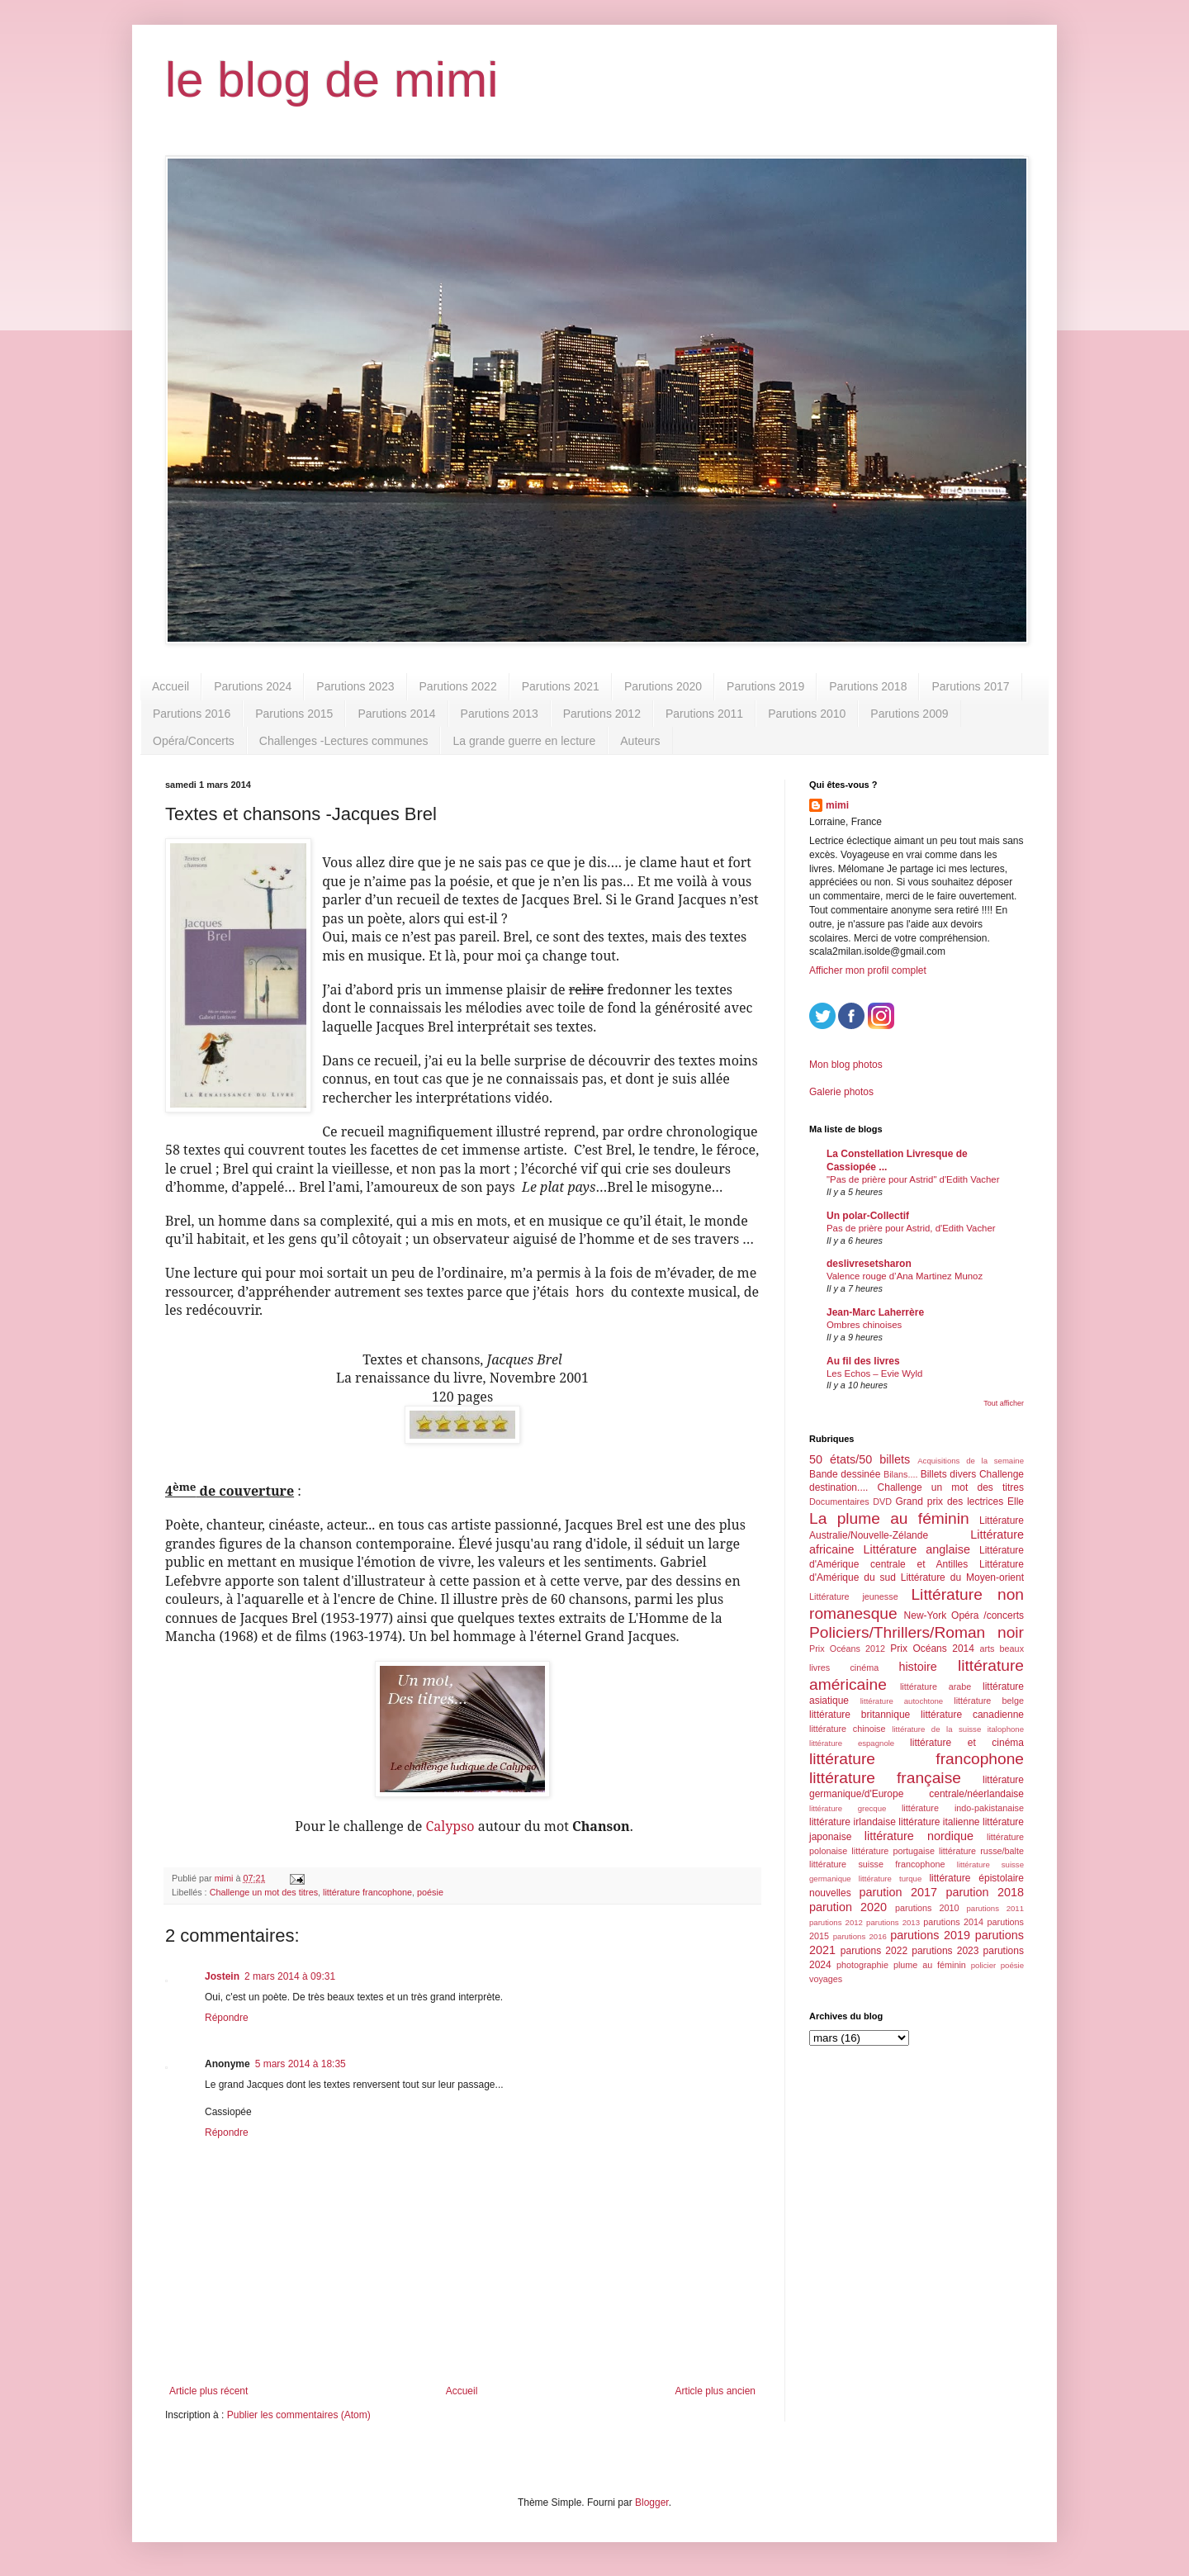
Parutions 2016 (191, 713)
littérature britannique (859, 1714)
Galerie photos (841, 1092)
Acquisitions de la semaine (970, 1460)
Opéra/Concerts (193, 740)
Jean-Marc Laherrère (875, 1312)
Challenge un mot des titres (264, 1892)
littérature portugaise (893, 1851)
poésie (430, 1892)
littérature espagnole (851, 1743)
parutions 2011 (995, 1908)
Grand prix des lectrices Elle (960, 1501)
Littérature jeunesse (853, 1596)
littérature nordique (919, 1836)
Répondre (227, 2017)
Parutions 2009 (909, 713)
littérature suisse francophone (877, 1864)
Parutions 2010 (807, 713)
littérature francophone (367, 1892)
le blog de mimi (332, 79)
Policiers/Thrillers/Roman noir (916, 1632)
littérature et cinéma (967, 1742)
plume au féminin (929, 1965)
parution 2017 (899, 1892)
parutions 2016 (860, 1936)
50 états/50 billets (859, 1459)
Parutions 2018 (868, 686)
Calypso (450, 1826)
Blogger (652, 2502)
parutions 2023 (945, 1951)
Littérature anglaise (916, 1549)
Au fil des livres (863, 1361)
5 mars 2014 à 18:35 (300, 2064)
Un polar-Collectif (868, 1216)
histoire (917, 1666)
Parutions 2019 (765, 686)
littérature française (885, 1777)
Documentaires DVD (850, 1501)
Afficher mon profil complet (867, 970)
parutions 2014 (953, 1922)
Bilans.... (900, 1474)
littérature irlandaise (852, 1822)
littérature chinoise (847, 1729)
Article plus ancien (715, 2391)
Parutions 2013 (499, 713)
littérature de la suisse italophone (958, 1729)
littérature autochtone (901, 1700)
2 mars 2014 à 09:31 (289, 1976)
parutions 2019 (930, 1935)
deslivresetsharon (869, 1263)
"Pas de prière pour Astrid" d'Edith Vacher (913, 1179)
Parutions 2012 (602, 713)
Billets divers (949, 1474)
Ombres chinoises (864, 1325)
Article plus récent (208, 2391)
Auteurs (640, 740)
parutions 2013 (893, 1922)
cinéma (864, 1667)
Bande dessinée (844, 1474)
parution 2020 (848, 1907)
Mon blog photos (846, 1064)
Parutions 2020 (663, 686)
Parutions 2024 (252, 686)
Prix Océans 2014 (932, 1648)
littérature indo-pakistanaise (963, 1808)
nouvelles (830, 1893)
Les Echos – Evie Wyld (874, 1373)
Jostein (222, 1976)
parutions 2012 (836, 1922)
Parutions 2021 (560, 686)
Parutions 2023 (355, 686)
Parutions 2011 (704, 713)
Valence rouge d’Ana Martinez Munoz (905, 1276)
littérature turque (890, 1878)
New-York (925, 1615)
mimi (837, 805)
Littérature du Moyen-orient (962, 1577)
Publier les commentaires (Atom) (299, 2415)
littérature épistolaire (976, 1878)
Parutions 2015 (294, 713)
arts (986, 1648)
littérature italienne (938, 1822)
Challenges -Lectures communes (344, 740)
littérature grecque (847, 1808)
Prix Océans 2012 (847, 1648)
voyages (825, 1979)
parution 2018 (985, 1892)
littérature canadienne (972, 1714)
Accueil (170, 686)
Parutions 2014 (396, 713)
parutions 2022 (874, 1951)
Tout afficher (1003, 1403)
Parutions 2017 (970, 686)
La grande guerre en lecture (523, 740)
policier (983, 1965)
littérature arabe (935, 1686)
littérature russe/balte (981, 1851)
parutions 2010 (927, 1908)
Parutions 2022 (458, 686)
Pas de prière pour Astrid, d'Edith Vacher (911, 1228)
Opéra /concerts (987, 1615)
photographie (862, 1965)
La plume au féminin (889, 1518)
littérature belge (989, 1700)
